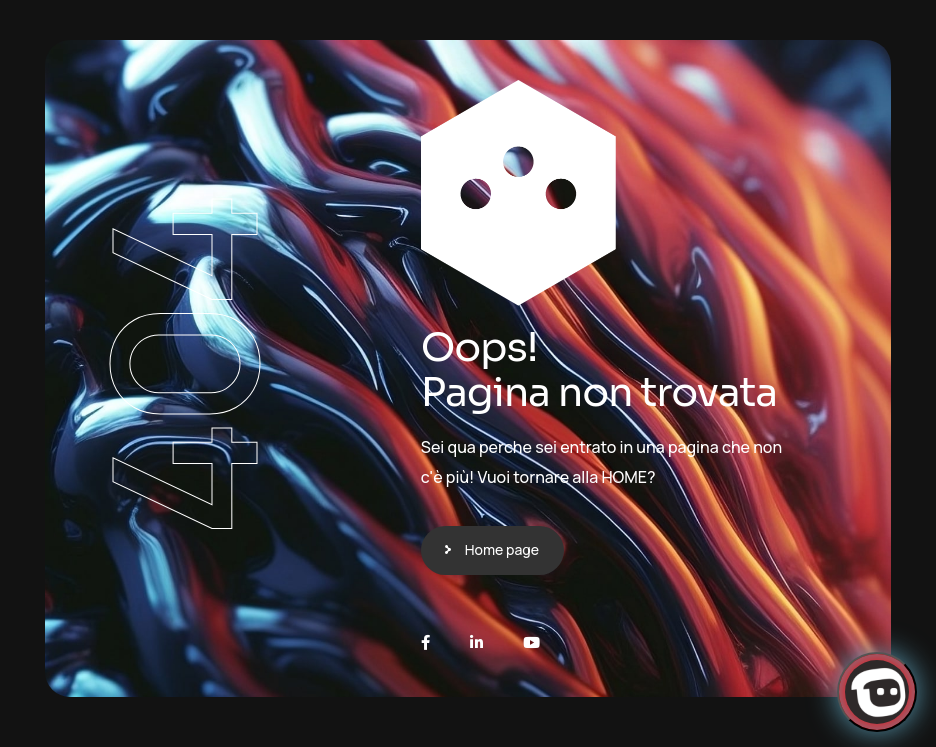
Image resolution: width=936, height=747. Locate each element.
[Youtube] (531, 642)
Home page (502, 549)
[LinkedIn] (476, 642)
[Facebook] (425, 642)
